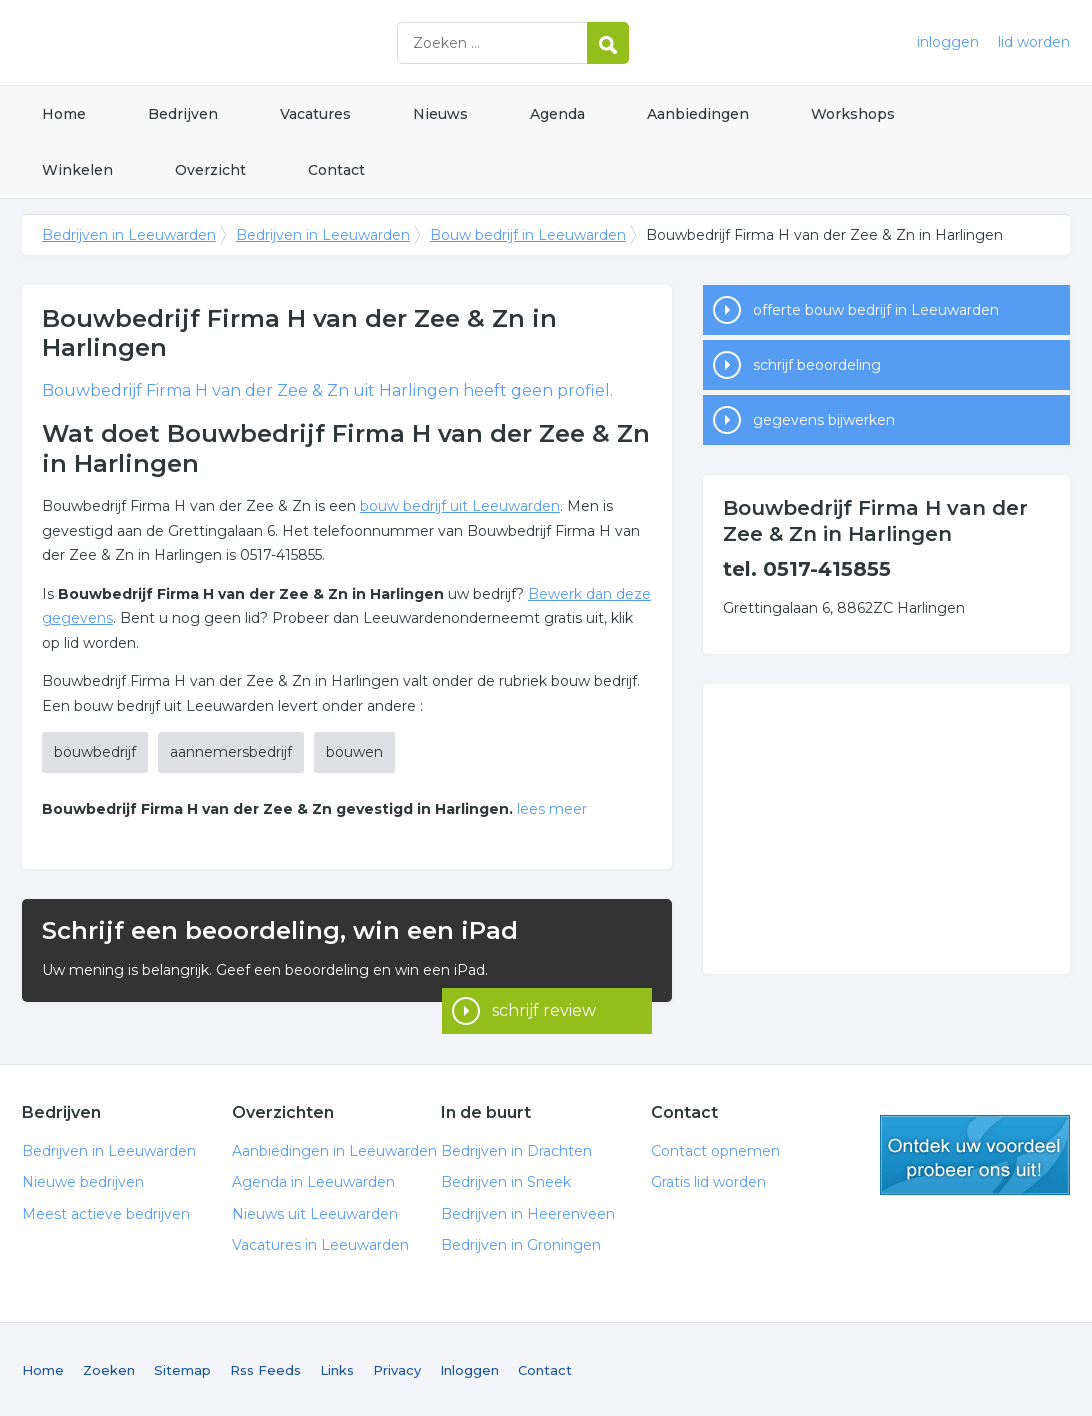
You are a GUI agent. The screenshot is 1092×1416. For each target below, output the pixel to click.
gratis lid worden (975, 1153)
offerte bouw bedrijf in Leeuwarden (876, 310)
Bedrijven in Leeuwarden (272, 42)
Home (64, 114)
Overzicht (210, 170)
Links (337, 1368)
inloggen (948, 42)
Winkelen (77, 170)
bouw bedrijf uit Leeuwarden (460, 506)
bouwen (354, 752)
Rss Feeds (265, 1368)
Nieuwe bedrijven (83, 1181)
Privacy (397, 1368)
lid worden (1034, 42)
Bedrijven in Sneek (506, 1181)
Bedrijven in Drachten (516, 1149)
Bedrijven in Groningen (521, 1244)
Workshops (853, 114)
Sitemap (182, 1368)
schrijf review (544, 974)
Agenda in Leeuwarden (313, 1181)
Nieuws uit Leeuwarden (315, 1212)
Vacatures (315, 114)
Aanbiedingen (698, 114)
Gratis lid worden (708, 1181)
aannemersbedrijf (231, 752)
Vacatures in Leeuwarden (320, 1244)
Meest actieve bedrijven (106, 1212)
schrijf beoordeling (817, 365)
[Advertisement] (886, 829)
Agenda (557, 114)
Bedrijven (183, 114)
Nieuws (440, 114)
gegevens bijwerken (824, 420)
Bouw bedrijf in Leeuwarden (528, 235)
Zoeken (109, 1368)
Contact (336, 170)
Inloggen (469, 1368)
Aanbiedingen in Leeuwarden (334, 1149)
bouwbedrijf (95, 752)
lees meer (552, 809)
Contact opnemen (715, 1149)
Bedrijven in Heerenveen (528, 1212)
